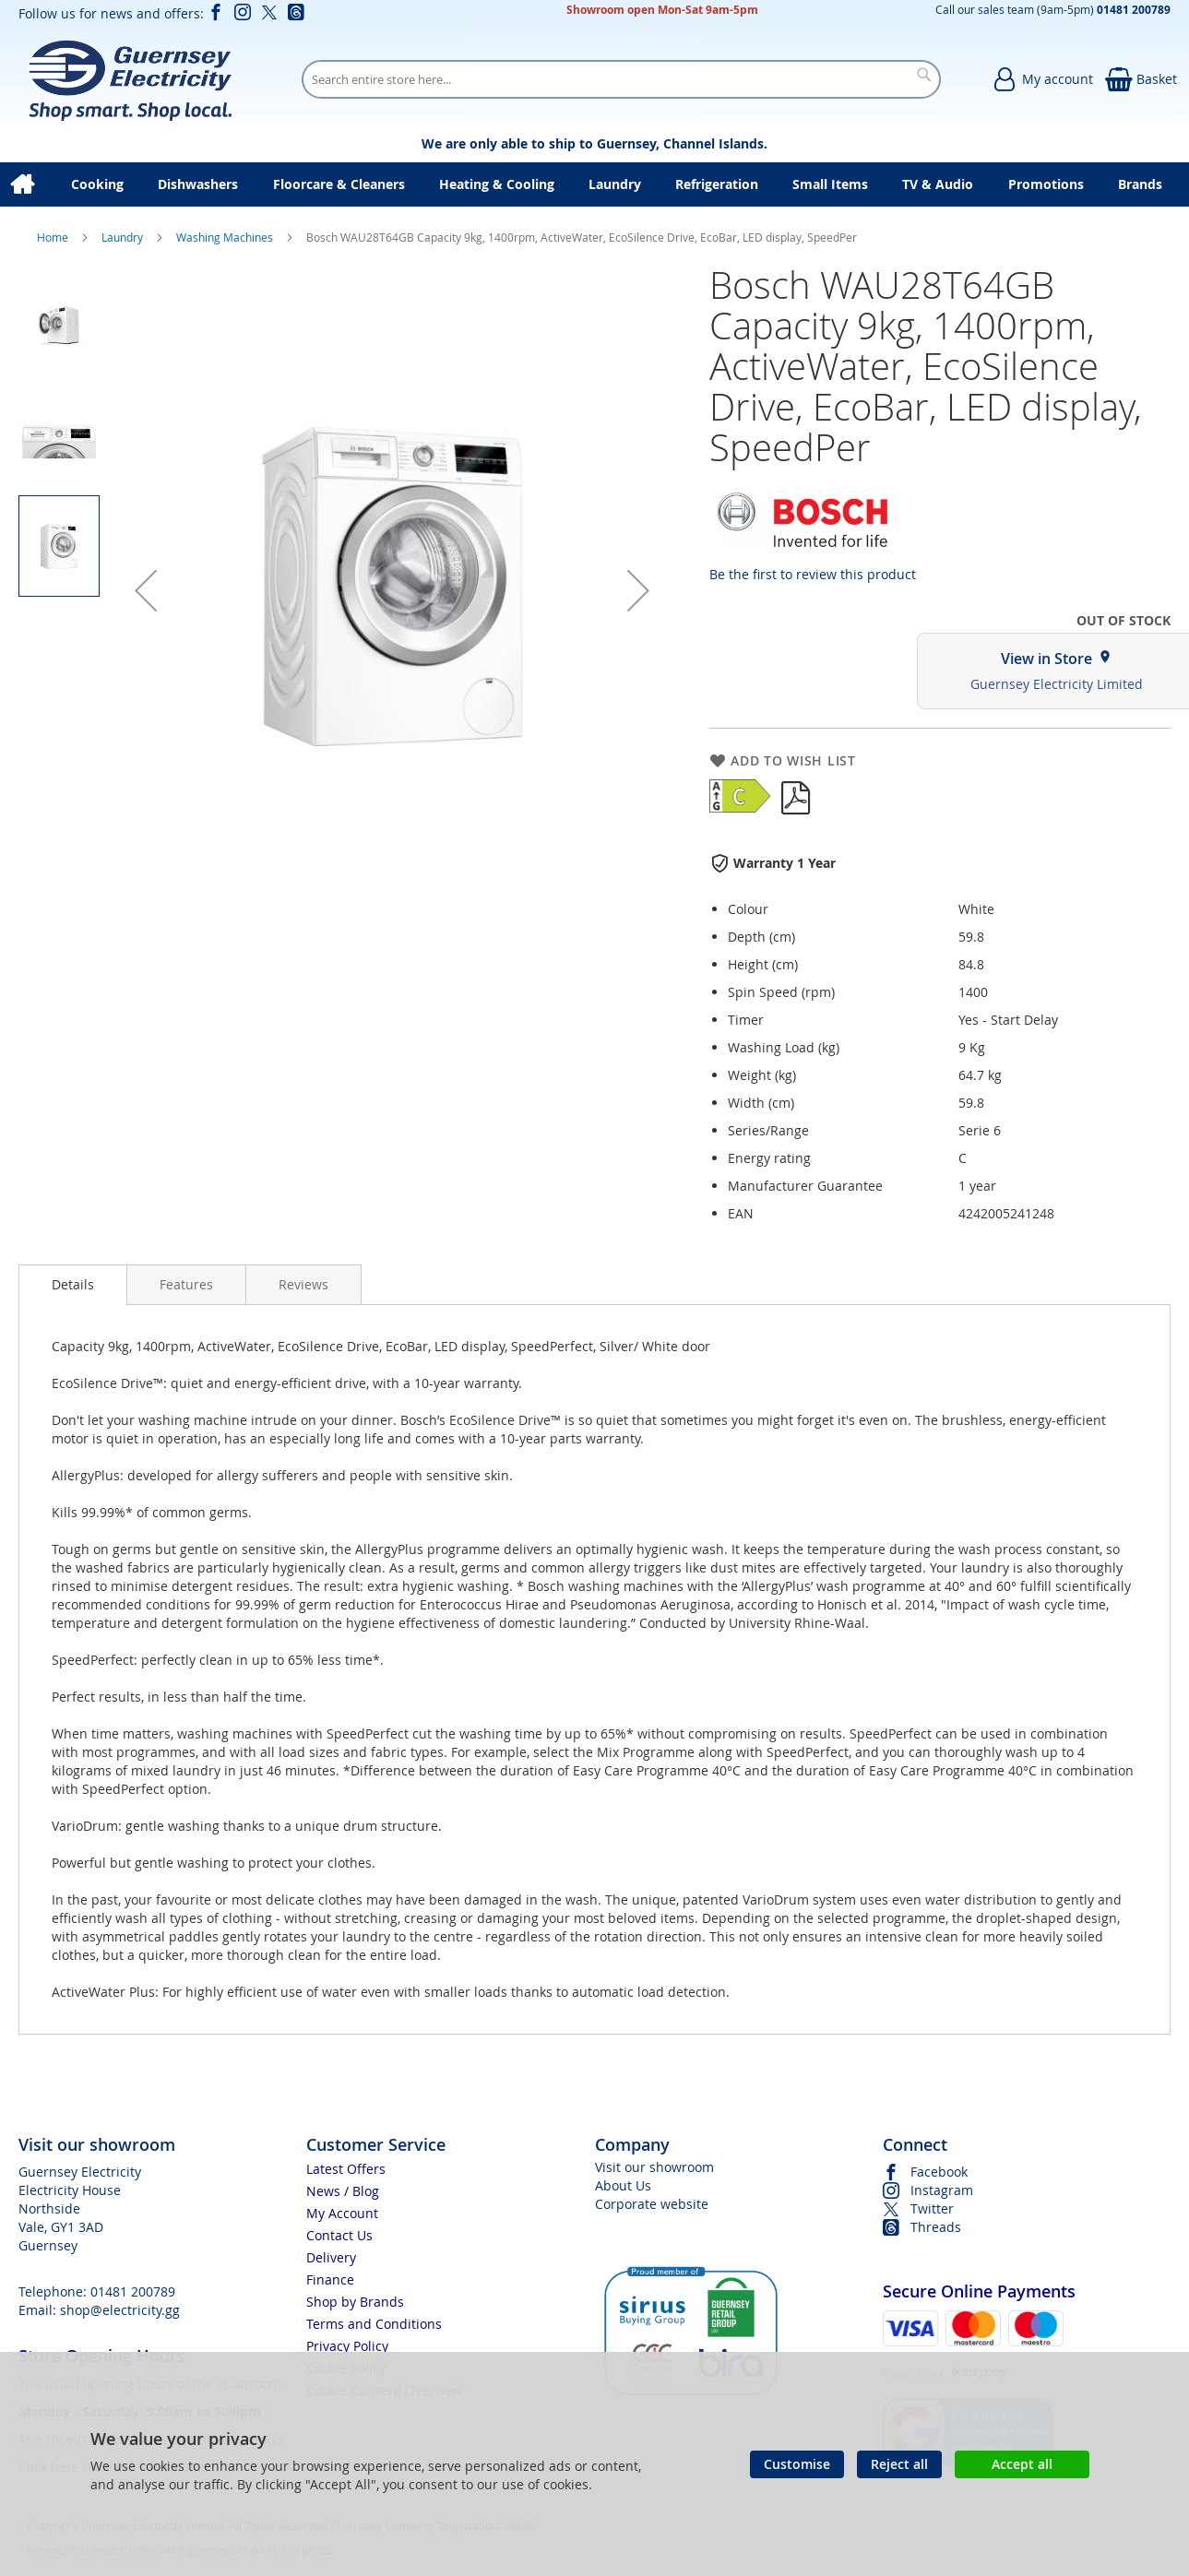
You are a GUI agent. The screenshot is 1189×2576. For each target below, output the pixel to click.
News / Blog (342, 2191)
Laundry (123, 237)
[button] (146, 590)
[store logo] (129, 79)
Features (186, 1284)
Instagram (941, 2190)
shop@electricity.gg (120, 2310)
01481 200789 (132, 2291)
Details (73, 1284)
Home (54, 237)
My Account (342, 2213)
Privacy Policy (347, 2346)
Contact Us (339, 2235)
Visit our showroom (654, 2167)
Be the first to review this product (812, 574)
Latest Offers (346, 2169)
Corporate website (651, 2204)
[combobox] (621, 79)
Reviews (303, 1284)
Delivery (331, 2257)
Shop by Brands (355, 2301)
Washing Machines (226, 237)
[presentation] (72, 1284)
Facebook (939, 2171)
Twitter (932, 2208)
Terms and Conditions (374, 2324)
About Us (623, 2185)
